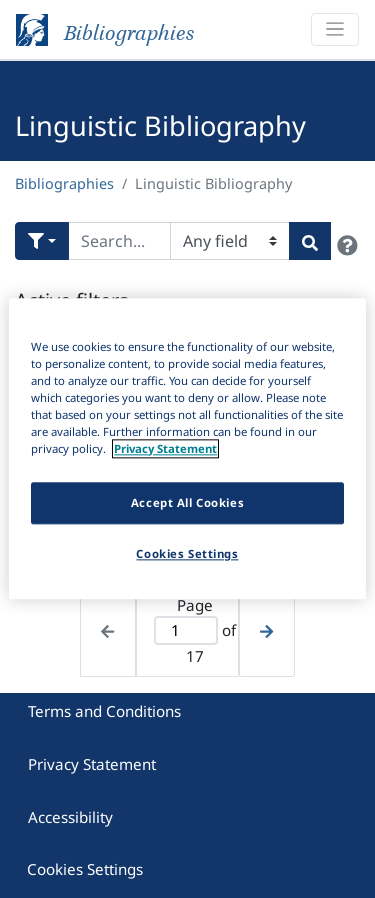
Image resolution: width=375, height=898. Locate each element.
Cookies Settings (85, 869)
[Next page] (266, 629)
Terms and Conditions (104, 711)
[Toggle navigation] (335, 29)
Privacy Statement (92, 764)
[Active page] (186, 630)
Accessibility (70, 817)
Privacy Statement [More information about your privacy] (165, 449)
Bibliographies (64, 183)
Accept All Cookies (187, 503)
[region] (187, 448)
